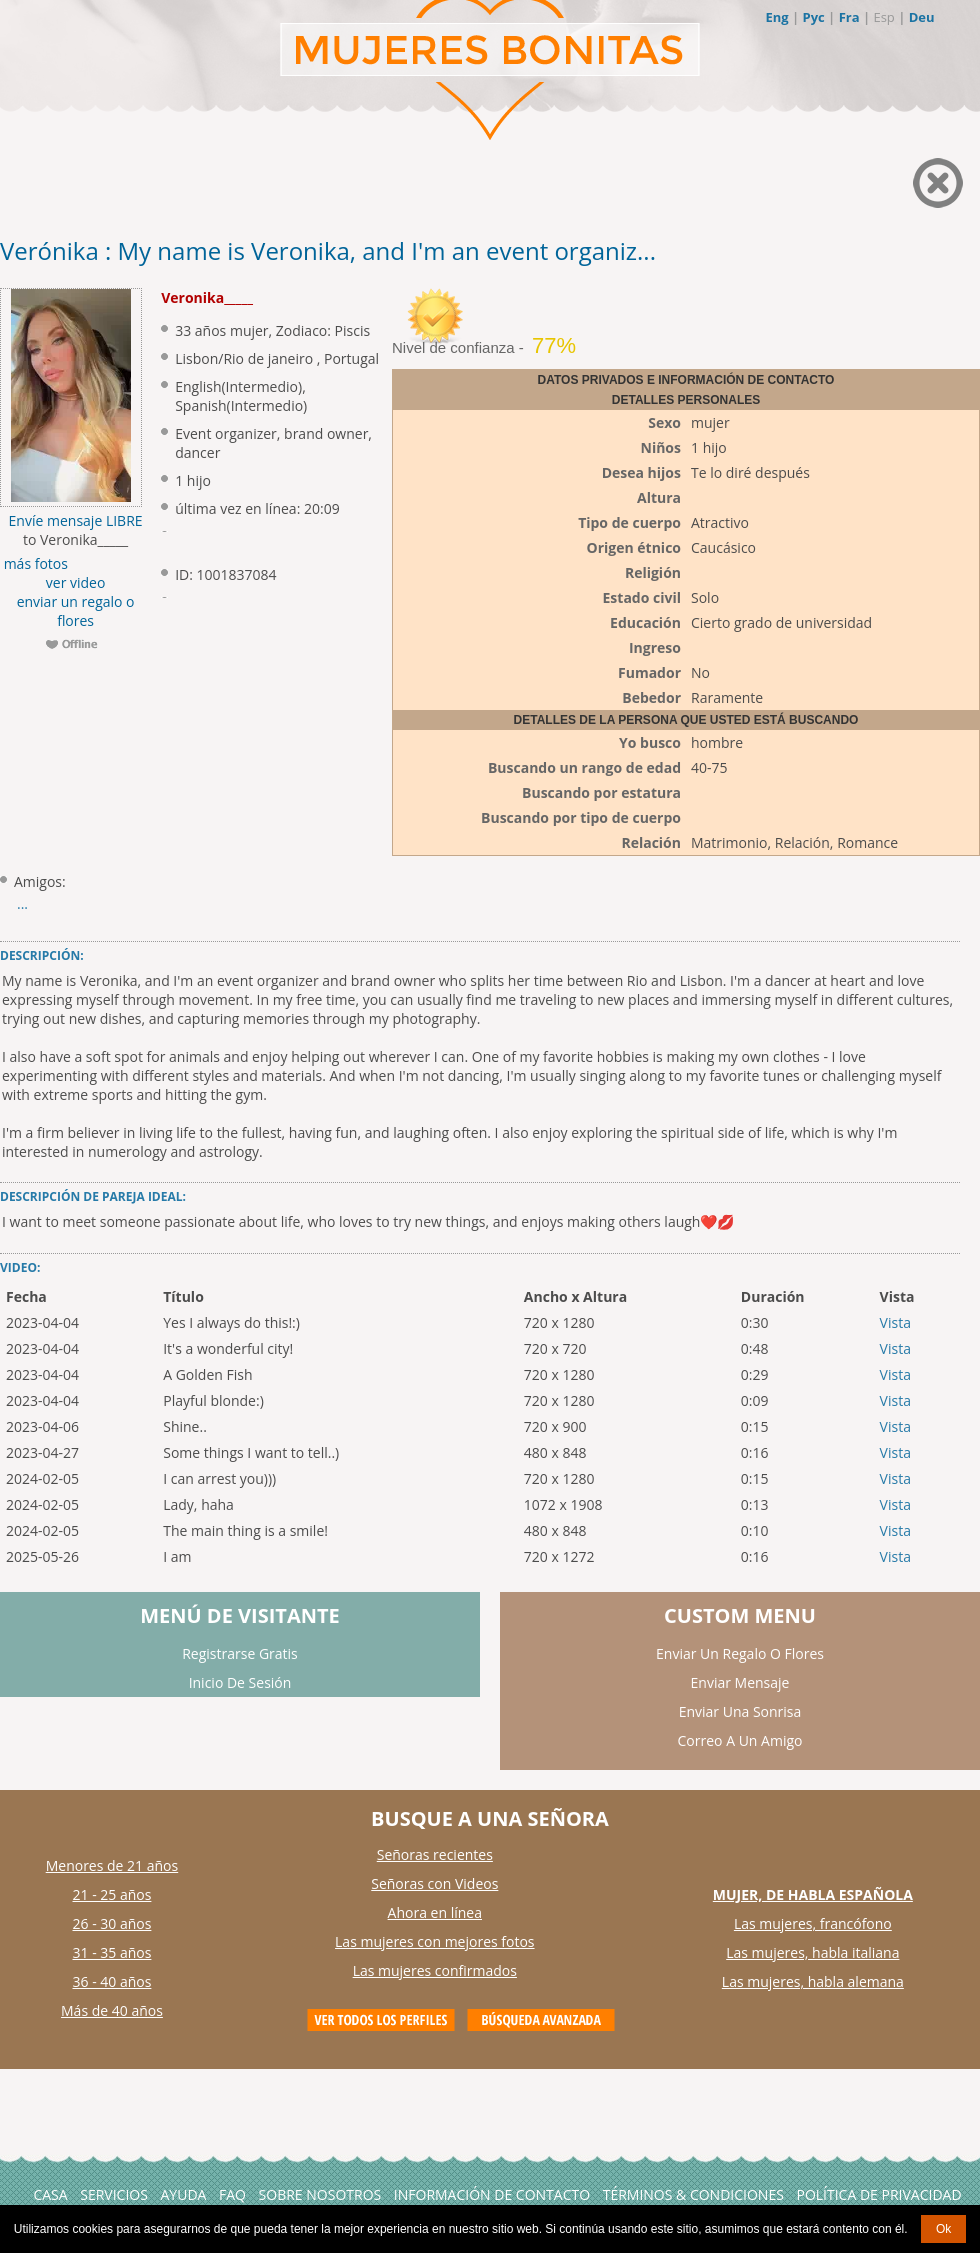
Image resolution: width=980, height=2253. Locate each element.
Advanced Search (541, 2020)
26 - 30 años (112, 1923)
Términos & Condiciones (693, 2194)
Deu (922, 17)
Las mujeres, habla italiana (812, 1952)
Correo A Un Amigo (740, 1740)
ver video (76, 582)
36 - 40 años (112, 1981)
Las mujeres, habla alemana (813, 1981)
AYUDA (184, 2194)
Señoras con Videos (434, 1883)
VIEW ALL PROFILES (381, 2020)
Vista (895, 1322)
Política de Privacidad (878, 2194)
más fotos (34, 563)
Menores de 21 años (112, 1865)
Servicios (114, 2194)
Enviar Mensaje (740, 1682)
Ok (943, 2229)
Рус (813, 17)
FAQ (232, 2194)
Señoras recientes (435, 1854)
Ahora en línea (435, 1912)
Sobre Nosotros (320, 2194)
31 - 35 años (112, 1952)
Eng (776, 17)
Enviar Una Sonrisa (740, 1711)
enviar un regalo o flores (76, 611)
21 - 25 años (112, 1894)
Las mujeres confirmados (435, 1970)
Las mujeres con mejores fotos (434, 1941)
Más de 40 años (112, 2010)
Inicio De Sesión (240, 1682)
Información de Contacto (492, 2194)
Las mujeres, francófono (813, 1923)
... (22, 903)
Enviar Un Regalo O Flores (740, 1653)
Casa (50, 2194)
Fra (849, 17)
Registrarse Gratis (240, 1653)
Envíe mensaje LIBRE (76, 520)
